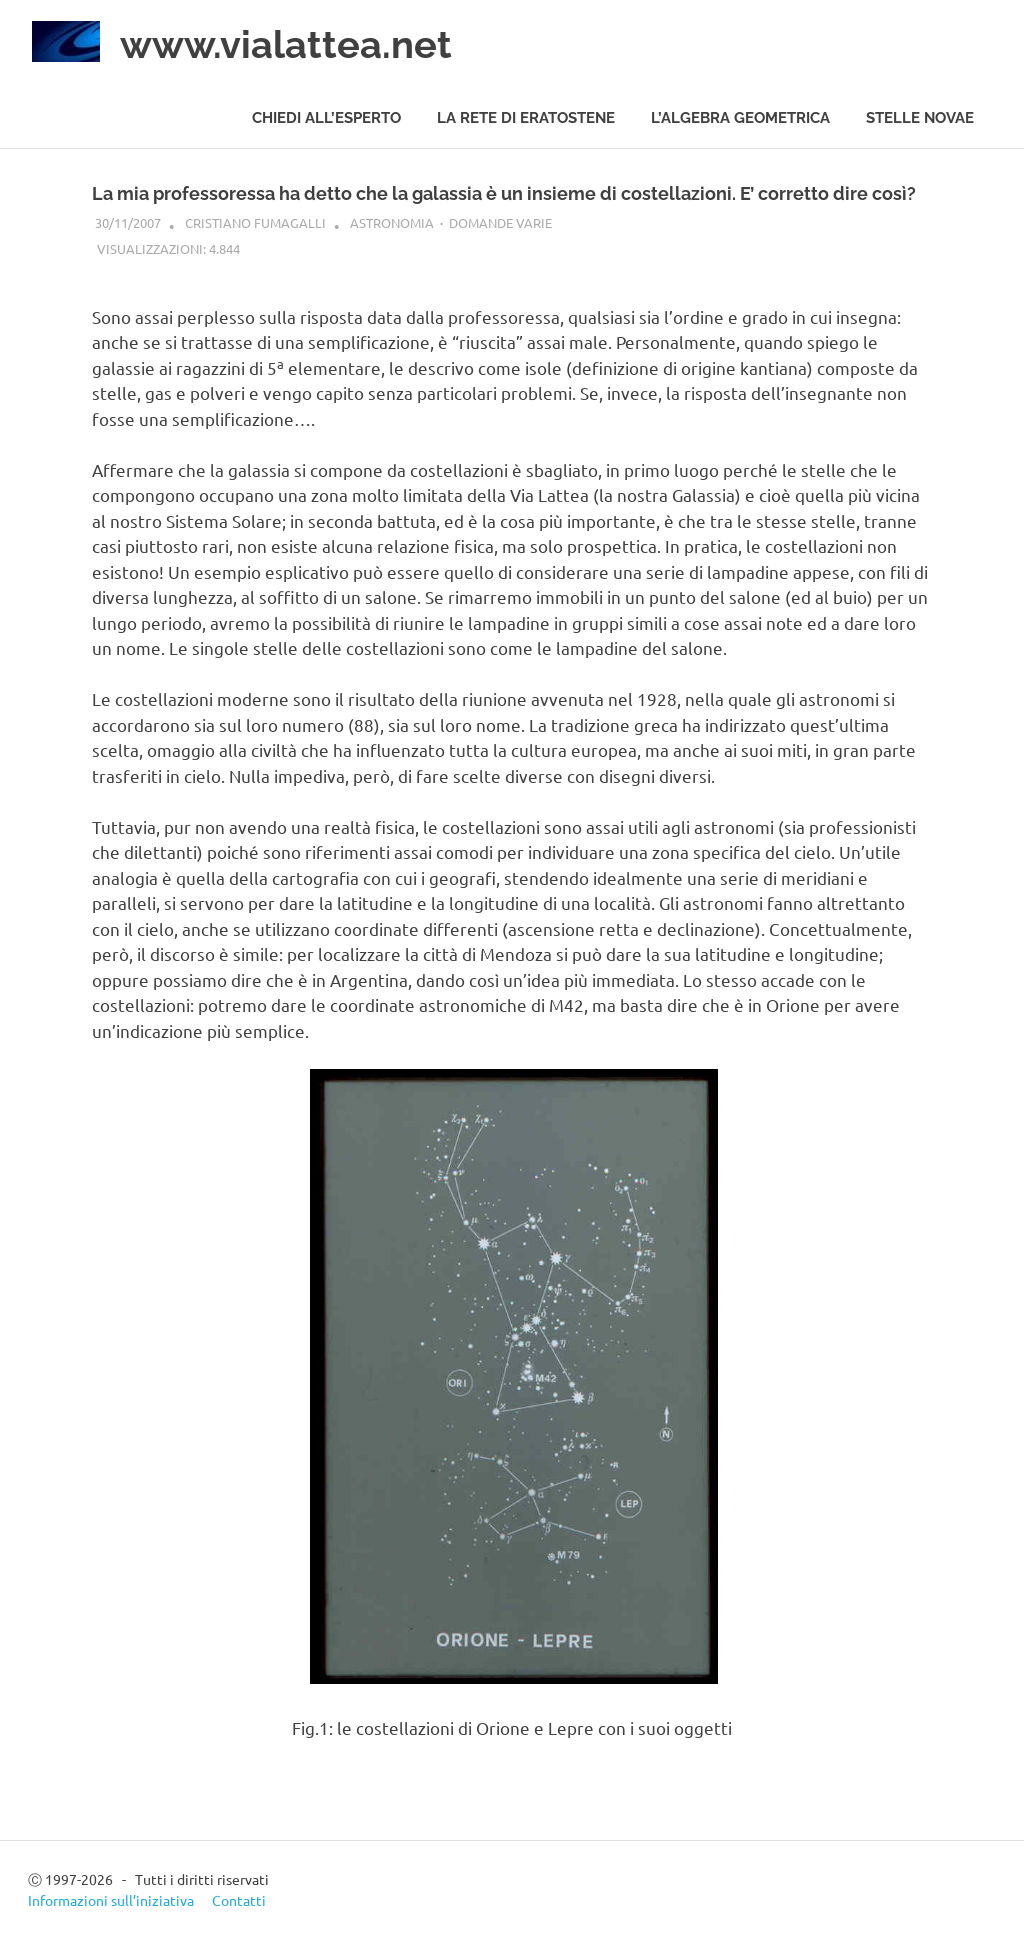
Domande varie (500, 222)
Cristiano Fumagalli (255, 222)
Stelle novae (920, 118)
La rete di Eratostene (526, 118)
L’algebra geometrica (740, 118)
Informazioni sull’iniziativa (111, 1900)
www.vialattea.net (286, 44)
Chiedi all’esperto (326, 118)
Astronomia (392, 222)
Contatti (239, 1900)
